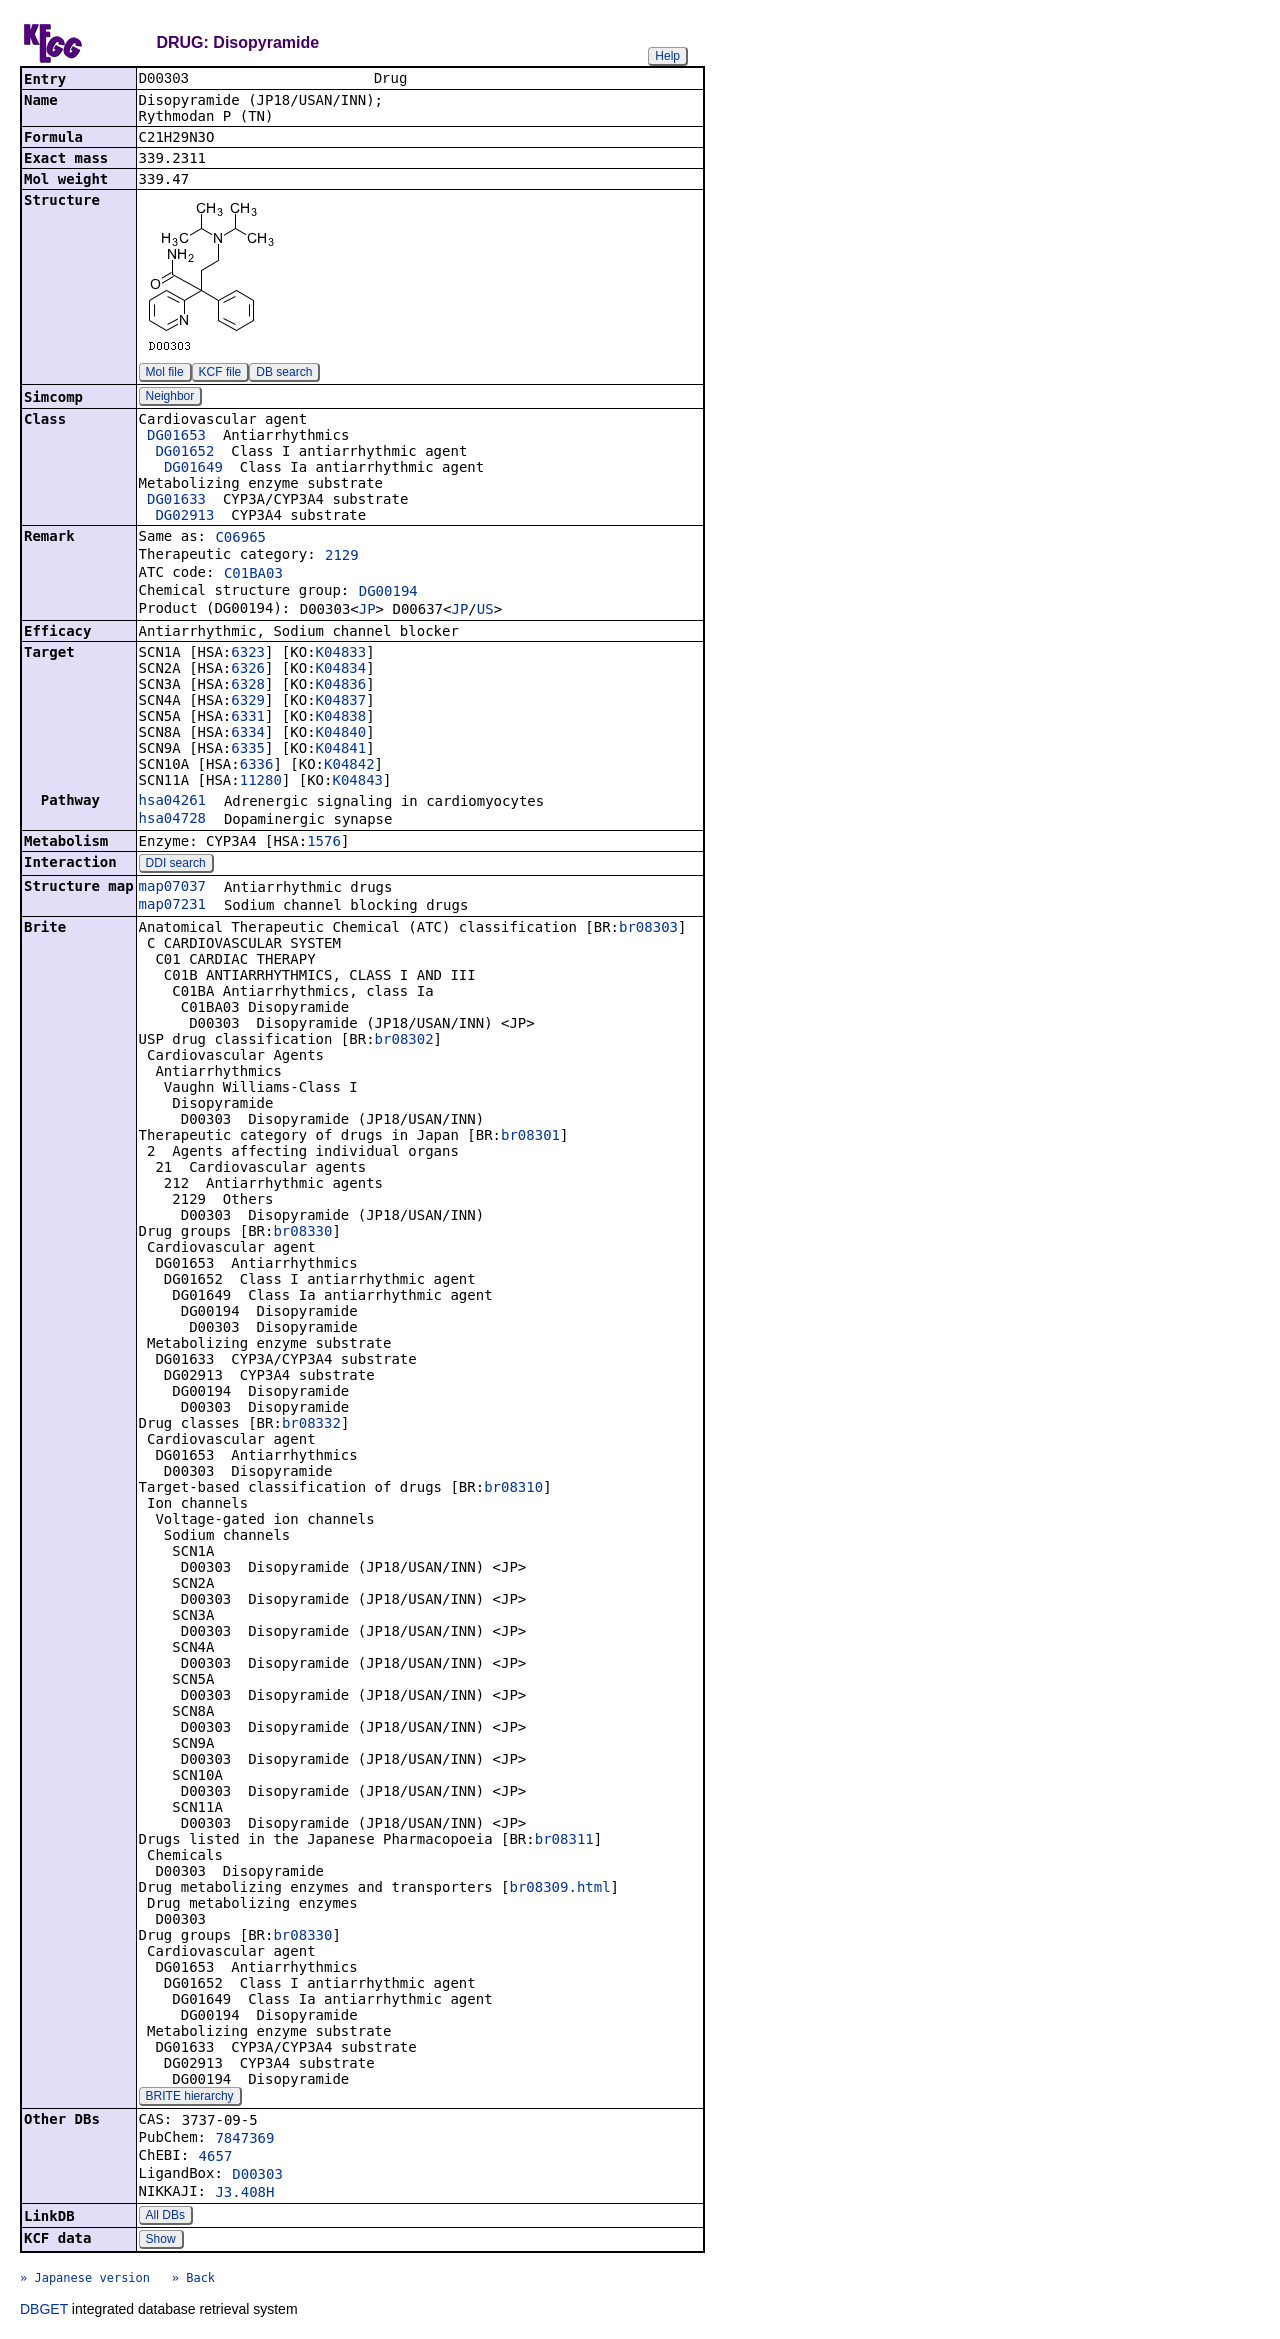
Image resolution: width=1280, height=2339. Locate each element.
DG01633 (176, 501)
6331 (248, 718)
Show (161, 2241)
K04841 (341, 750)
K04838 (341, 718)
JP (367, 611)
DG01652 (184, 453)
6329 (248, 702)
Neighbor (170, 398)
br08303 (648, 929)
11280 (261, 782)
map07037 (172, 888)
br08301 (530, 1137)
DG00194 (388, 593)
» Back (193, 2280)
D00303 (257, 2176)
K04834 (341, 670)
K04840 (341, 734)
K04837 (341, 702)
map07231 (172, 906)
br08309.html (559, 1889)
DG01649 (193, 469)
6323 (248, 654)
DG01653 (176, 437)
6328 (248, 686)
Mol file (165, 374)
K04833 (341, 654)
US (485, 611)
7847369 (244, 2140)
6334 (248, 734)
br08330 (302, 1233)
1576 (324, 843)
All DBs (165, 2217)
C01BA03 (253, 575)
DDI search (176, 865)
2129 (342, 557)
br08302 (404, 1041)
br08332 (311, 1425)
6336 (257, 766)
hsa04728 (172, 820)
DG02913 (184, 517)
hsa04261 (172, 802)
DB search (284, 374)
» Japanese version (85, 2280)
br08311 (564, 1841)
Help (667, 56)
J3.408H (244, 2194)
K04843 (357, 782)
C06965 (240, 539)
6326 (248, 670)
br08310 (513, 1489)
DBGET (44, 2311)
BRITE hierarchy (190, 2098)
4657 (216, 2158)
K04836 (341, 686)
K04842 (349, 766)
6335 (248, 750)
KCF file (220, 374)
